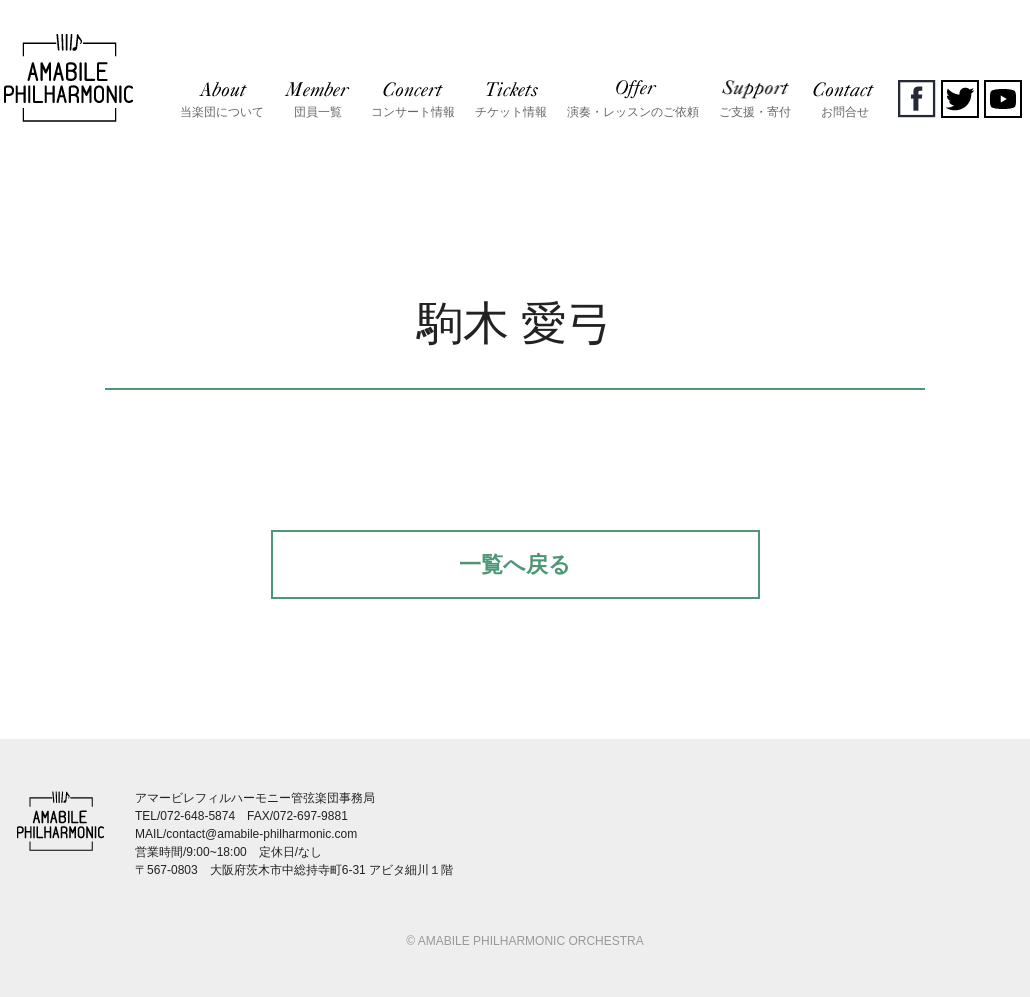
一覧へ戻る (515, 564)
